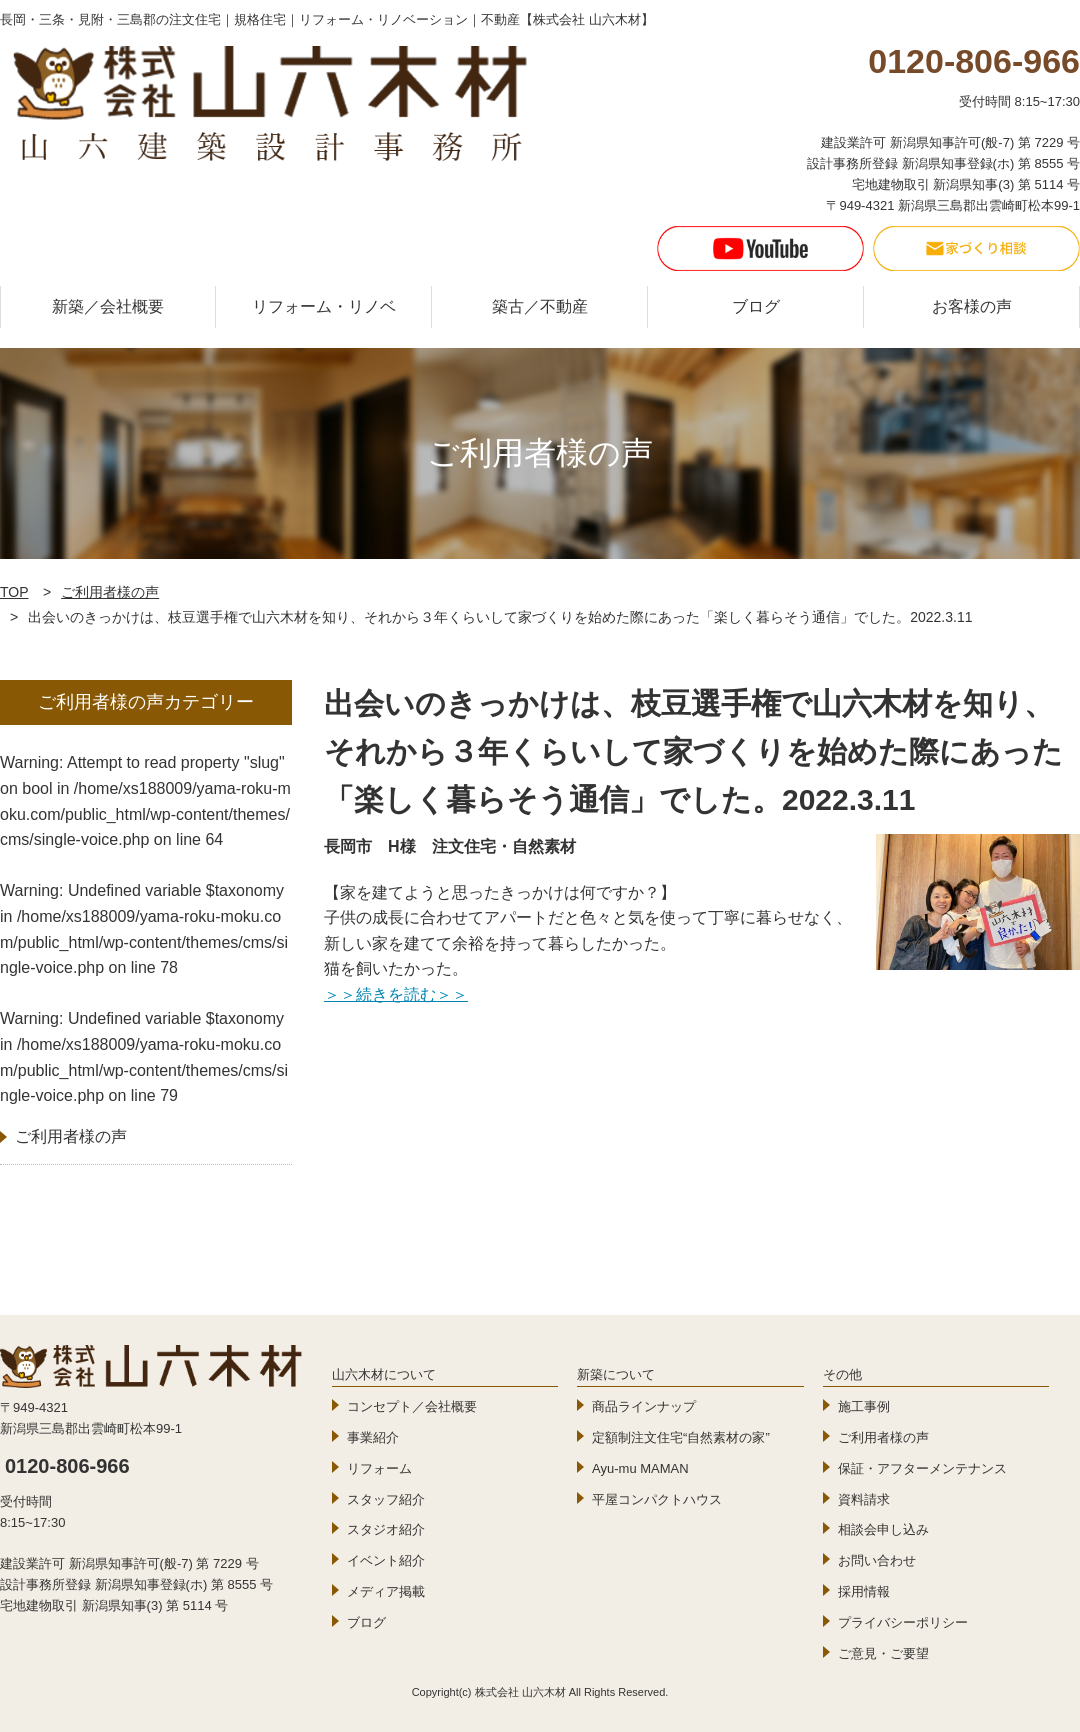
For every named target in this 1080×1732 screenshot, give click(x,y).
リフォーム (379, 1468)
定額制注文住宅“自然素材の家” (681, 1437)
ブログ (756, 306)
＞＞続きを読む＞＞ (396, 994)
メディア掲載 (386, 1591)
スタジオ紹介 (386, 1529)
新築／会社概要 (108, 306)
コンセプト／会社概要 (412, 1406)
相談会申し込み (883, 1529)
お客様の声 (972, 306)
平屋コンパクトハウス (657, 1499)
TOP (14, 592)
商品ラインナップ (644, 1406)
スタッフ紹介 (386, 1499)
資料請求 (864, 1499)
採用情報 (864, 1591)
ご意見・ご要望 (883, 1653)
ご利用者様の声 (110, 592)
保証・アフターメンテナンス (922, 1468)
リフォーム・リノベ (324, 306)
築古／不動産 (540, 306)
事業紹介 (373, 1437)
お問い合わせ (877, 1560)
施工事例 (864, 1406)
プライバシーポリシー (903, 1622)
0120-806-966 (67, 1466)
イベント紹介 (386, 1560)
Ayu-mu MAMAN (640, 1468)
